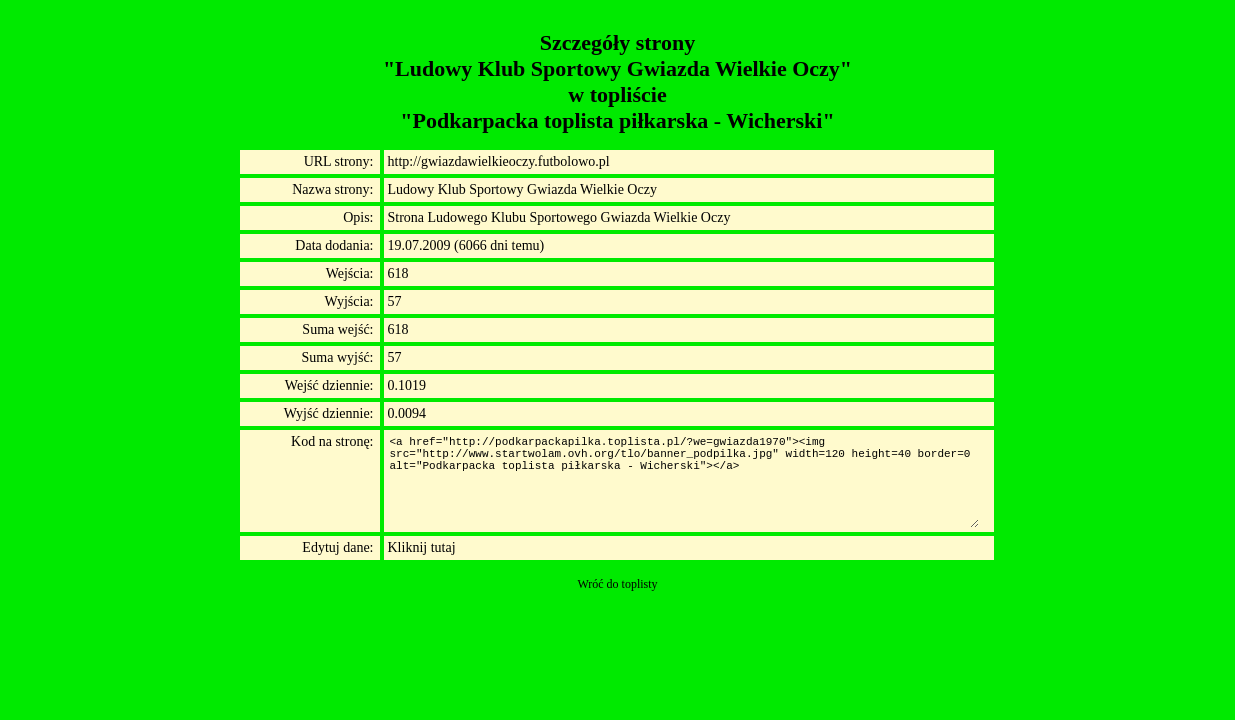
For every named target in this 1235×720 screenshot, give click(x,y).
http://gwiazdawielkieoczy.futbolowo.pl (499, 161)
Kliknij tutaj (422, 547)
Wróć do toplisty (617, 584)
